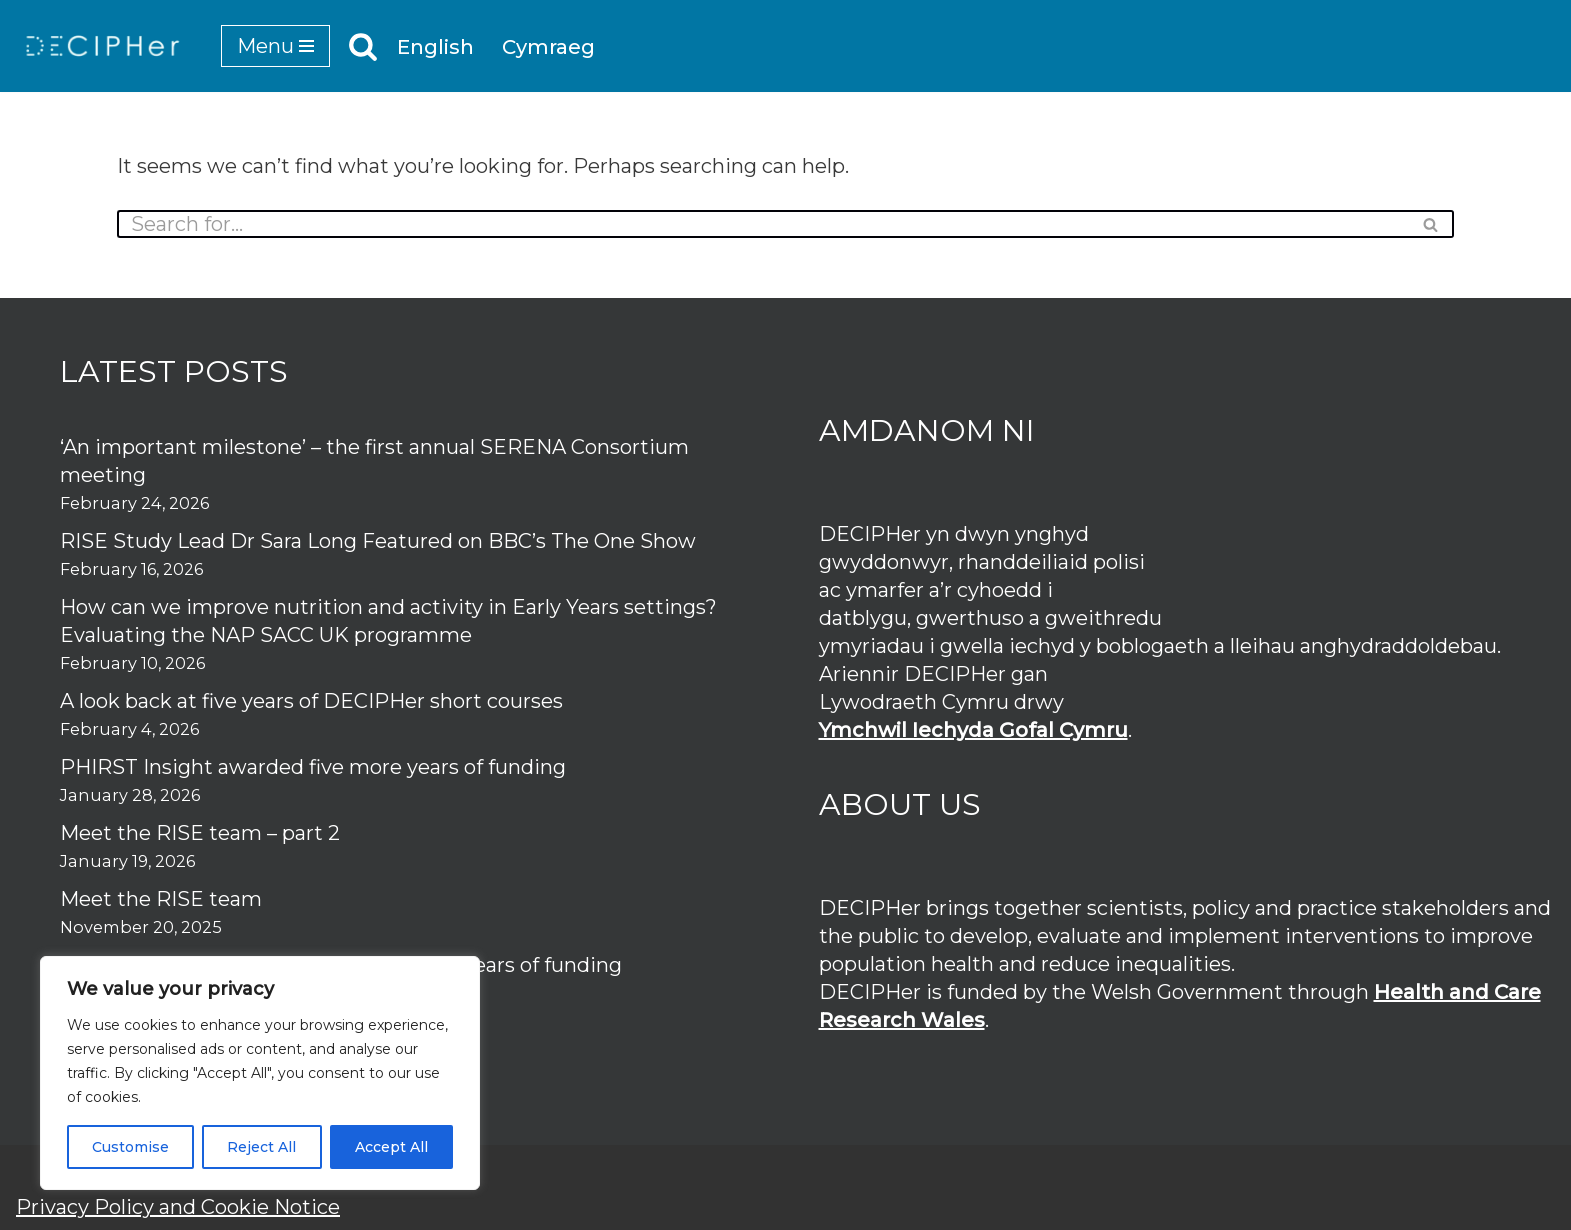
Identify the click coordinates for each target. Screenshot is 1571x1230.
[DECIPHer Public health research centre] (103, 46)
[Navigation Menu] (275, 46)
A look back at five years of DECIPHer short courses (311, 701)
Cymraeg (548, 47)
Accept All (391, 1147)
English (435, 47)
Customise (130, 1147)
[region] (260, 1073)
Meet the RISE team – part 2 (200, 833)
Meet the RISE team (161, 899)
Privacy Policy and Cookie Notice (178, 1207)
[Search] (363, 46)
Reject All (261, 1147)
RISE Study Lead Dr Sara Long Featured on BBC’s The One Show (378, 541)
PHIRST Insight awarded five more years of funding (313, 767)
